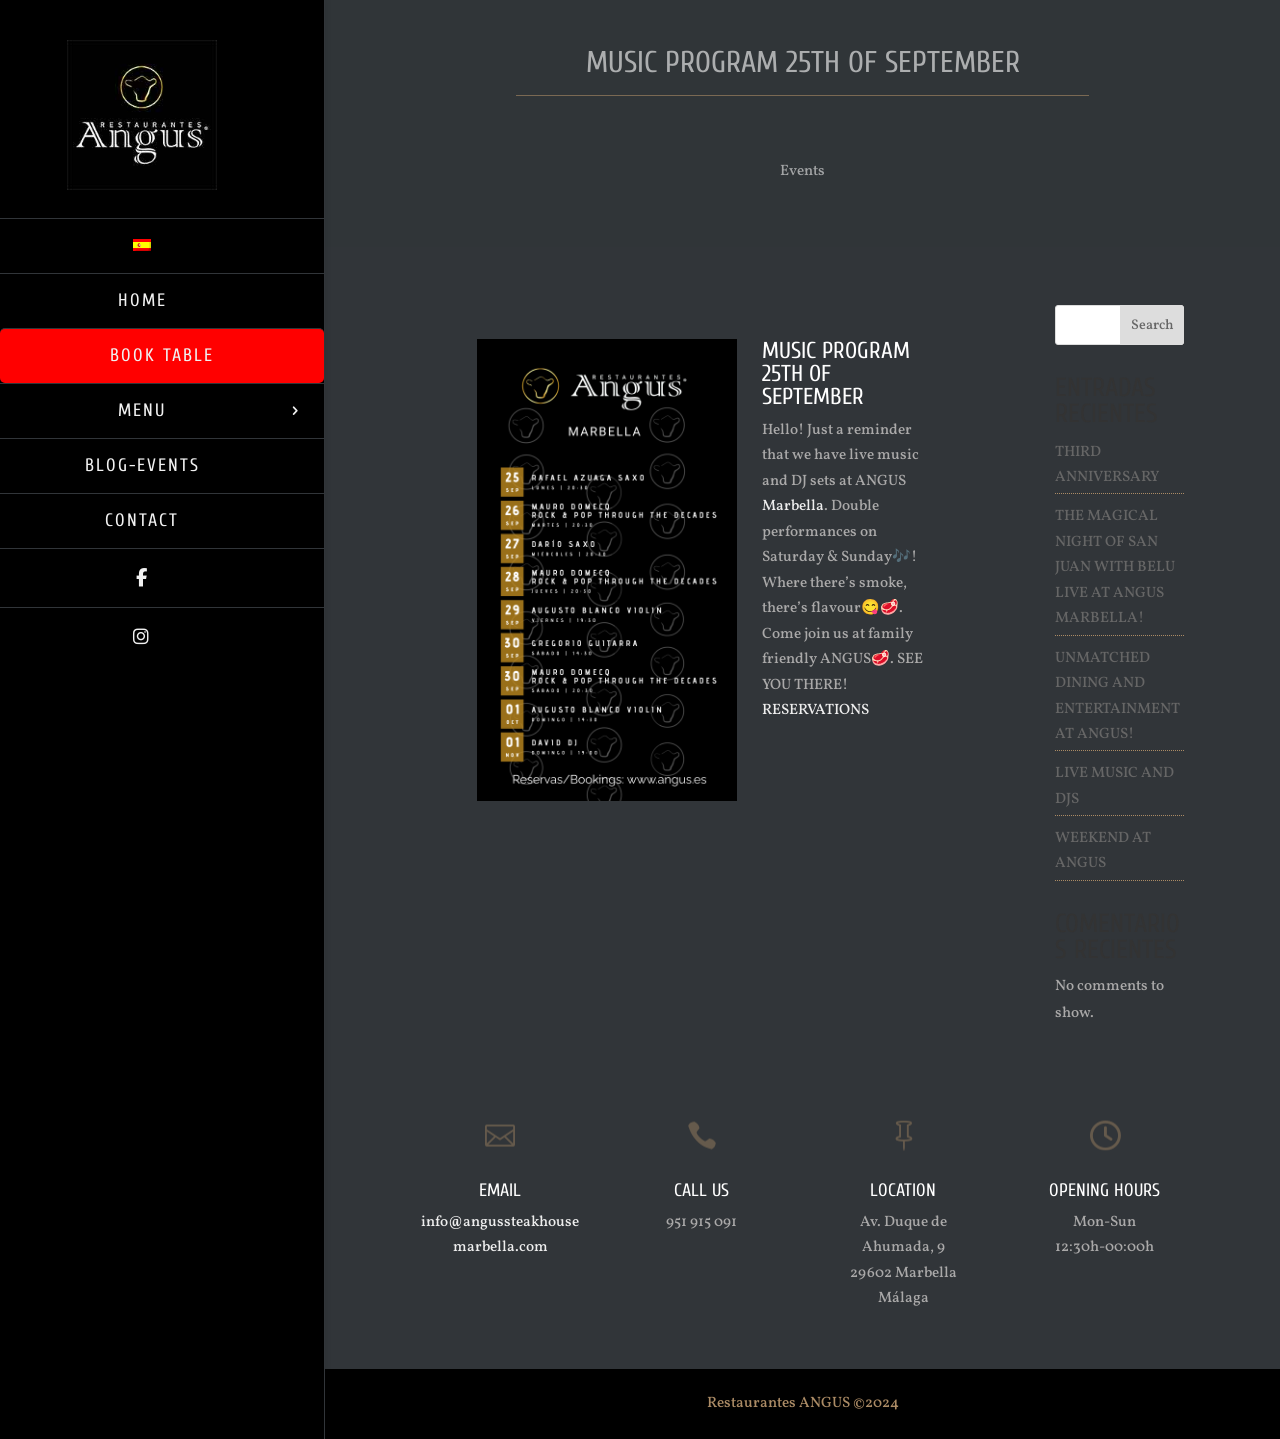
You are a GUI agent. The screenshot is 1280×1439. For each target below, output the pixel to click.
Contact (142, 520)
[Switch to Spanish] (162, 245)
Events (802, 171)
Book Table (162, 355)
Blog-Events (142, 465)
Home (142, 300)
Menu (142, 410)
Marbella (793, 506)
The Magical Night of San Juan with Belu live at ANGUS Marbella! (1115, 567)
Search (1152, 325)
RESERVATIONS (815, 710)
